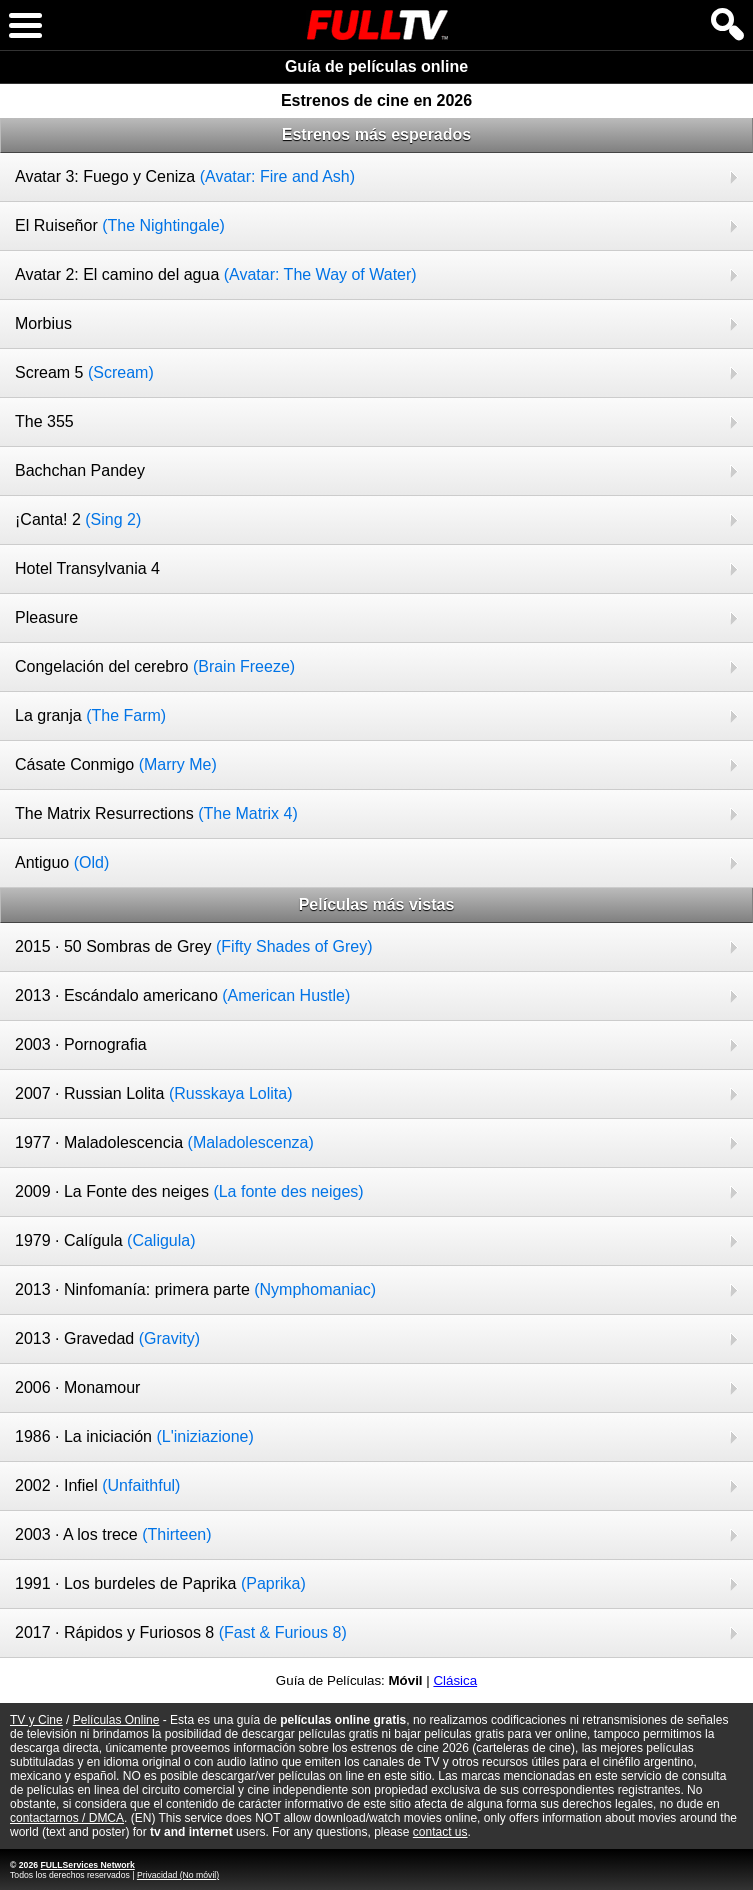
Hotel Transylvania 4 (87, 568)
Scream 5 (84, 372)
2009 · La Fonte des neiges (189, 1191)
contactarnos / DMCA (67, 1818)
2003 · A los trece (113, 1534)
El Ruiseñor (120, 225)
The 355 (44, 421)
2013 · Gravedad (107, 1338)
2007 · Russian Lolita (153, 1093)
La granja (90, 715)
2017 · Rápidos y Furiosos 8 (181, 1632)
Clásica (455, 1680)
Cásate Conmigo (116, 764)
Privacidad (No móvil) (178, 1875)
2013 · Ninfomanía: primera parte (195, 1289)
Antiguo (62, 862)
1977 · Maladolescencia (164, 1142)
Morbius (43, 323)
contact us (440, 1832)
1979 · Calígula (105, 1240)
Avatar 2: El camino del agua (216, 274)
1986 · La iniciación (134, 1436)
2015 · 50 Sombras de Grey (194, 946)
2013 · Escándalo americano (182, 995)
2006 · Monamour (77, 1387)
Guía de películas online (376, 66)
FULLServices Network (87, 1865)
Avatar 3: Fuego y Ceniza (185, 176)
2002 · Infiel (97, 1485)
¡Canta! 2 (78, 519)
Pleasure (46, 617)
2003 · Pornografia (81, 1044)
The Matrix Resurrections (156, 813)
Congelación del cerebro (155, 666)
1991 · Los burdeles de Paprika (160, 1583)
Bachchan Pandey (80, 470)
